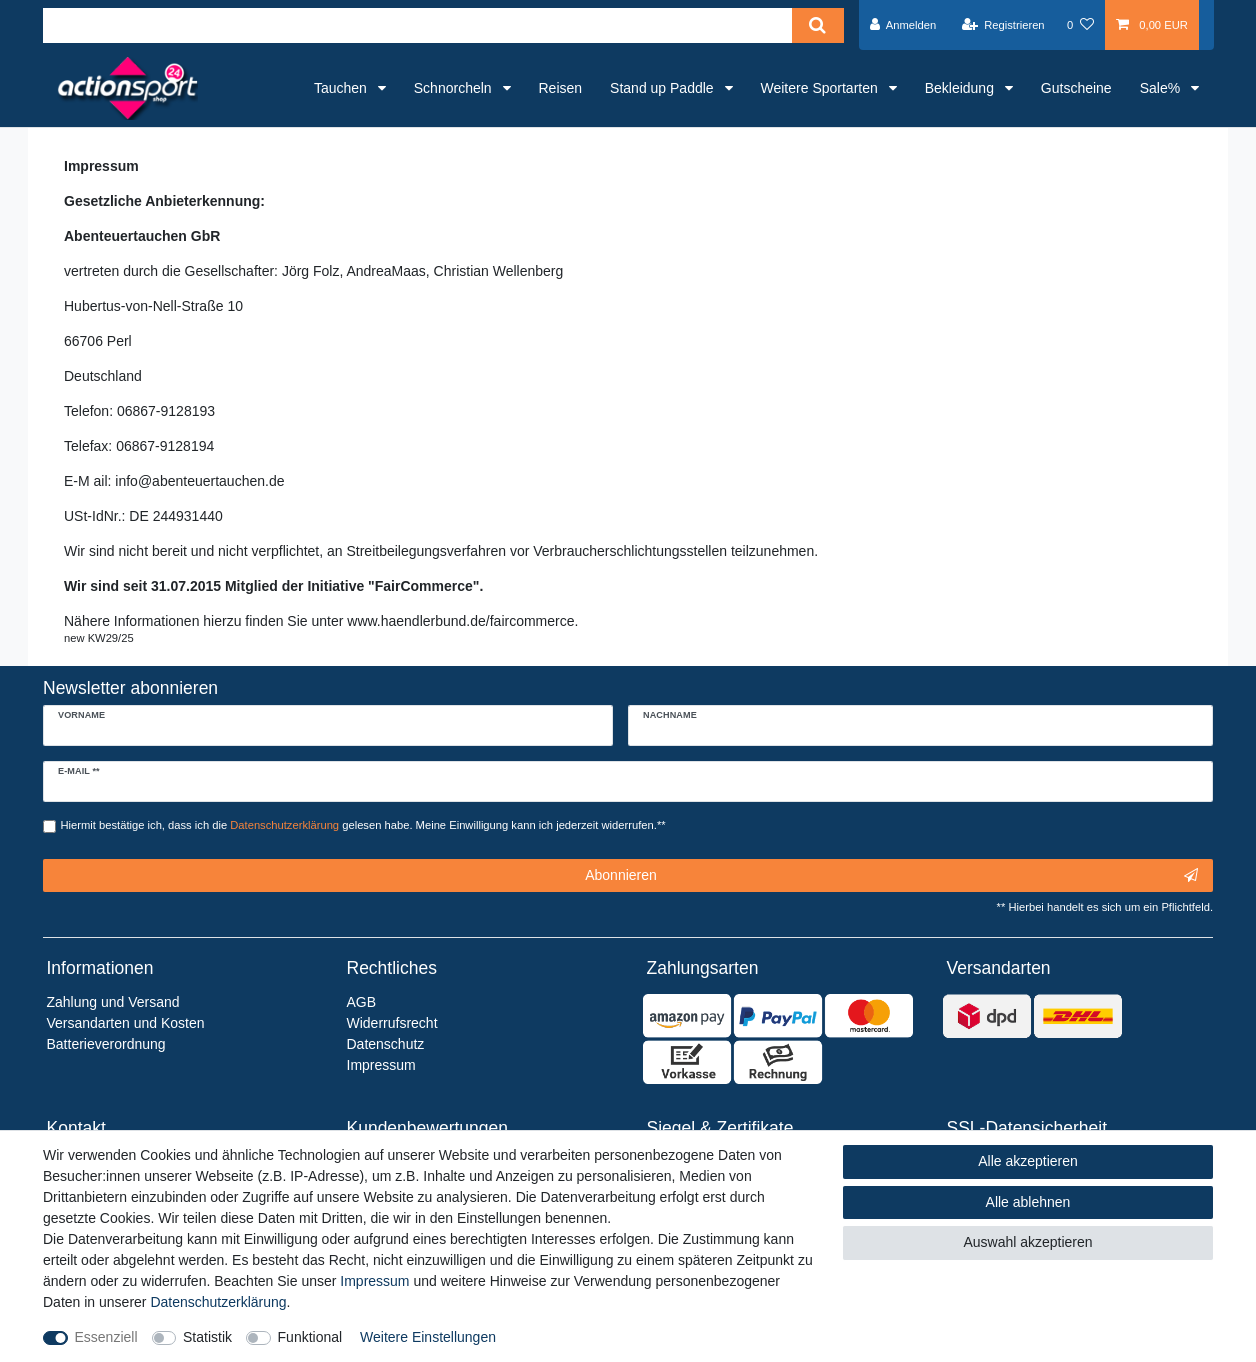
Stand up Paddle (663, 88)
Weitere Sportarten (821, 88)
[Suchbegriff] (417, 25)
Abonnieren (891, 876)
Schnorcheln (455, 88)
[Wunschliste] (1080, 25)
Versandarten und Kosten (126, 1023)
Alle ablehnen (1028, 1202)
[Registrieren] (1002, 25)
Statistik (207, 1337)
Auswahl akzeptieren (1027, 1242)
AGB (362, 1002)
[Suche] (817, 25)
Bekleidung (961, 88)
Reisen (561, 88)
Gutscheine (1076, 88)
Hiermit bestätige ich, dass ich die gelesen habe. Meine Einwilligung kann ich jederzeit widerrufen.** (363, 825)
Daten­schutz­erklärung (218, 1302)
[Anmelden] (903, 25)
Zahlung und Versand (113, 1002)
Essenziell (106, 1337)
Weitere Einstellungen (428, 1337)
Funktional (310, 1337)
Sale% (1162, 88)
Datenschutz (386, 1044)
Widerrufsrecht (392, 1023)
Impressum (374, 1281)
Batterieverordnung (106, 1044)
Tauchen (342, 88)
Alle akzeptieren (1028, 1161)
